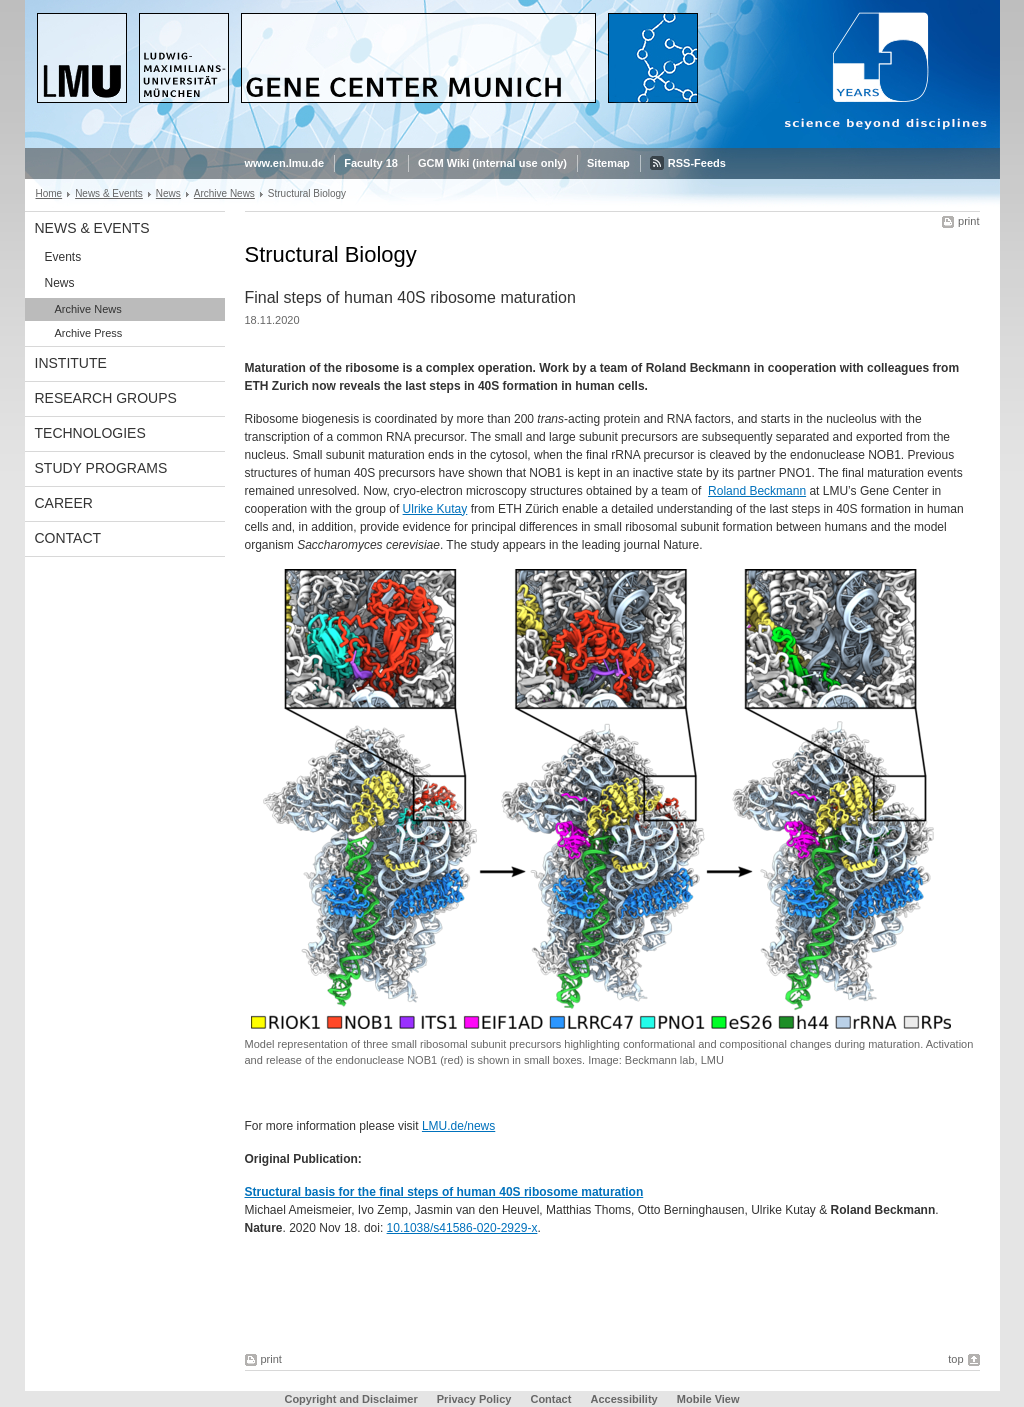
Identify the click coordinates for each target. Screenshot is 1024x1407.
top (955, 1359)
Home (49, 193)
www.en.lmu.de (285, 163)
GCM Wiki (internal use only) (492, 163)
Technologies (90, 433)
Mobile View (708, 1399)
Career (64, 503)
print (968, 221)
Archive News (224, 193)
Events (63, 257)
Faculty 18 (371, 163)
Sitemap (608, 163)
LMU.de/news (458, 1126)
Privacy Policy (474, 1399)
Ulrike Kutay (435, 509)
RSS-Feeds (697, 163)
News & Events (109, 193)
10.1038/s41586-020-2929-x (462, 1228)
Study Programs (101, 468)
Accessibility (625, 1399)
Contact (68, 538)
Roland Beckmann (757, 491)
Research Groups (106, 398)
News (168, 193)
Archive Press (89, 333)
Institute (71, 363)
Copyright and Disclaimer (350, 1399)
